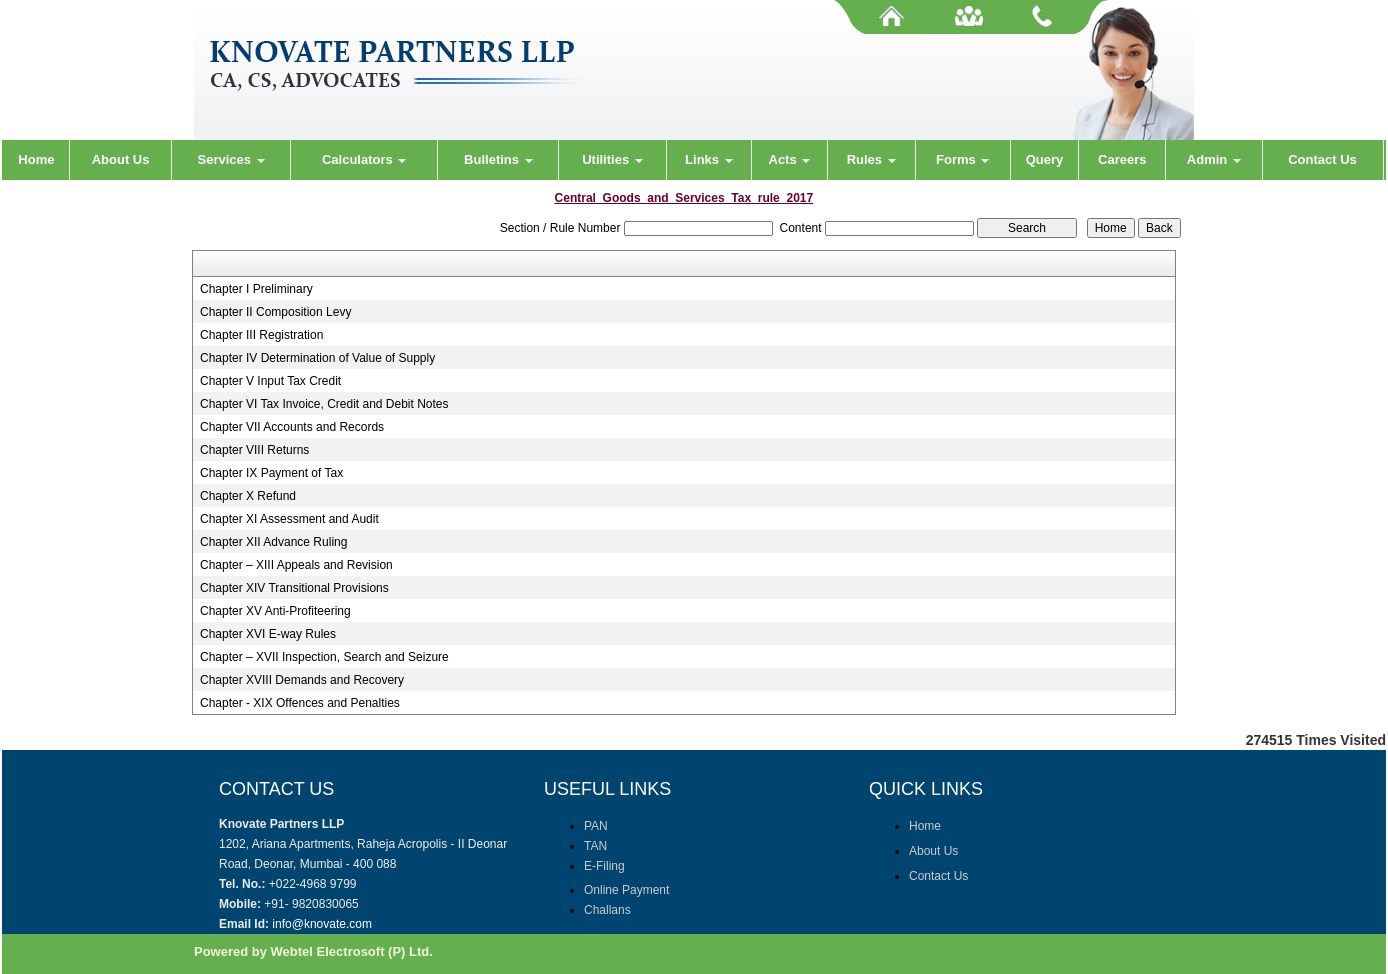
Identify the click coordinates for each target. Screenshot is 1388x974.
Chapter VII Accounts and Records (292, 427)
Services (231, 159)
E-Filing (604, 866)
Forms (962, 159)
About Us (121, 159)
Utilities (612, 159)
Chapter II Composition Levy (275, 312)
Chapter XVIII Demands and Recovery (302, 680)
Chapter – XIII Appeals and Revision (296, 565)
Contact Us (1322, 159)
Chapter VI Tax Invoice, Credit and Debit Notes (324, 404)
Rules (871, 159)
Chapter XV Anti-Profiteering (275, 611)
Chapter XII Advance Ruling (273, 542)
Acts (790, 159)
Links (709, 159)
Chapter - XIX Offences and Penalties (300, 703)
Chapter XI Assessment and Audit (289, 519)
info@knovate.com (322, 924)
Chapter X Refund (248, 496)
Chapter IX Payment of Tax (271, 473)
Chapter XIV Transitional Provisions (294, 588)
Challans (607, 910)
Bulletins (498, 159)
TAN (595, 846)
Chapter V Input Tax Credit (270, 381)
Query (1045, 159)
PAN (596, 826)
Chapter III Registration (261, 335)
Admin (1214, 159)
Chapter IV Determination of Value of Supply (317, 358)
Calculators (364, 159)
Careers (1122, 159)
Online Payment (626, 890)
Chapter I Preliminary (256, 289)
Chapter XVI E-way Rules (268, 634)
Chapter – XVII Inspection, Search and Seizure (324, 657)
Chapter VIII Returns (254, 450)
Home (36, 159)
